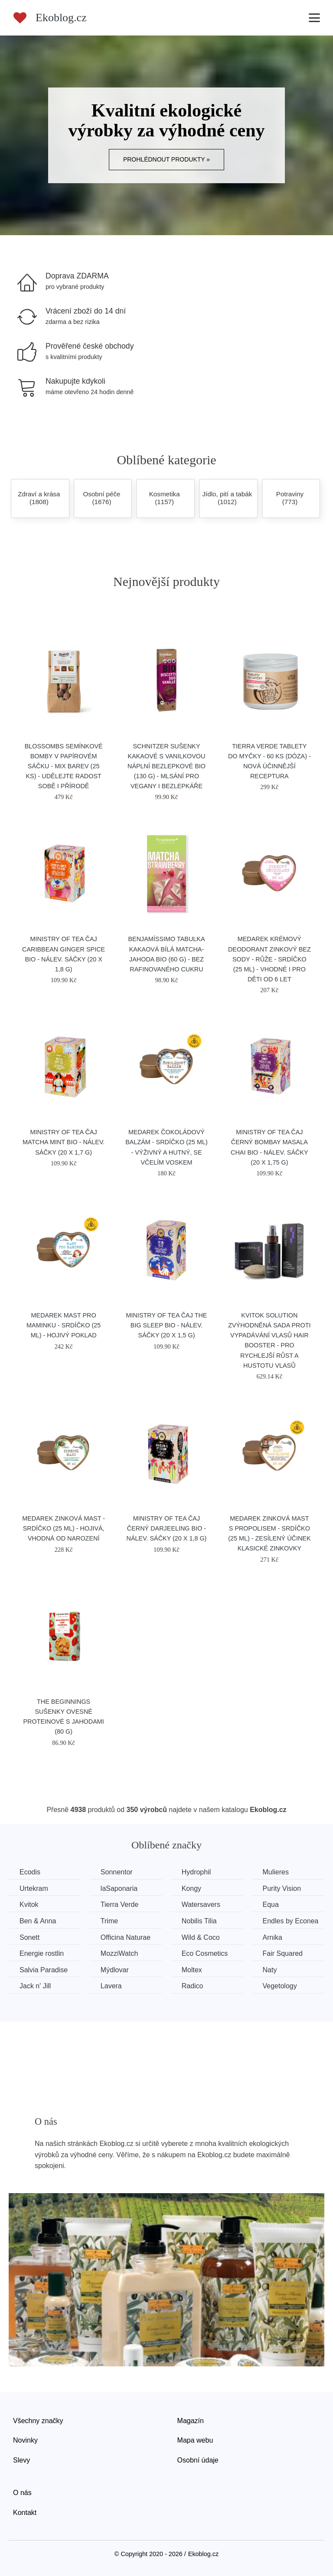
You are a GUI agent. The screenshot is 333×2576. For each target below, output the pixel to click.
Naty (270, 1970)
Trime (109, 1921)
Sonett (29, 1937)
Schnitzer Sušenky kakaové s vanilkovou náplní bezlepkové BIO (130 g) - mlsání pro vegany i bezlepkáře (166, 766)
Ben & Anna (38, 1921)
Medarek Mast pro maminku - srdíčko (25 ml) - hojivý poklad (63, 1325)
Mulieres (276, 1872)
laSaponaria (119, 1888)
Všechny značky (38, 2420)
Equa (271, 1904)
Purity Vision (282, 1888)
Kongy (191, 1888)
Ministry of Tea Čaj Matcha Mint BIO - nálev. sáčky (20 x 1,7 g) (63, 1142)
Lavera (111, 1986)
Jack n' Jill (35, 1986)
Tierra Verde (119, 1904)
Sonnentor (117, 1872)
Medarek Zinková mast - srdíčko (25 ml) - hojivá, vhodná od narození (63, 1528)
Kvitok (29, 1904)
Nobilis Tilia (199, 1921)
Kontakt (24, 2512)
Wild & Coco (201, 1937)
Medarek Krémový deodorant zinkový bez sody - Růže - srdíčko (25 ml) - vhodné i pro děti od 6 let (269, 958)
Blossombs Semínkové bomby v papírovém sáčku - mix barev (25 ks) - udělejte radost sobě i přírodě (64, 766)
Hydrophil (196, 1872)
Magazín (190, 2420)
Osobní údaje (198, 2460)
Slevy (21, 2460)
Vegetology (280, 1986)
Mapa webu (195, 2440)
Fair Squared (283, 1953)
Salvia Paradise (44, 1970)
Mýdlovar (115, 1970)
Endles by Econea (291, 1921)
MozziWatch (119, 1953)
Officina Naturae (125, 1937)
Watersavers (201, 1904)
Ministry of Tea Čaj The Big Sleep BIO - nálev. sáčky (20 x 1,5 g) (166, 1325)
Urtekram (34, 1888)
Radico (192, 1986)
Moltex (192, 1970)
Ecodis (30, 1872)
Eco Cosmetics (205, 1953)
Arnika (272, 1937)
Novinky (25, 2440)
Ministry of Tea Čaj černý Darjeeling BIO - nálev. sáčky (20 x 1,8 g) (167, 1528)
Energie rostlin (42, 1953)
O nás (22, 2492)
